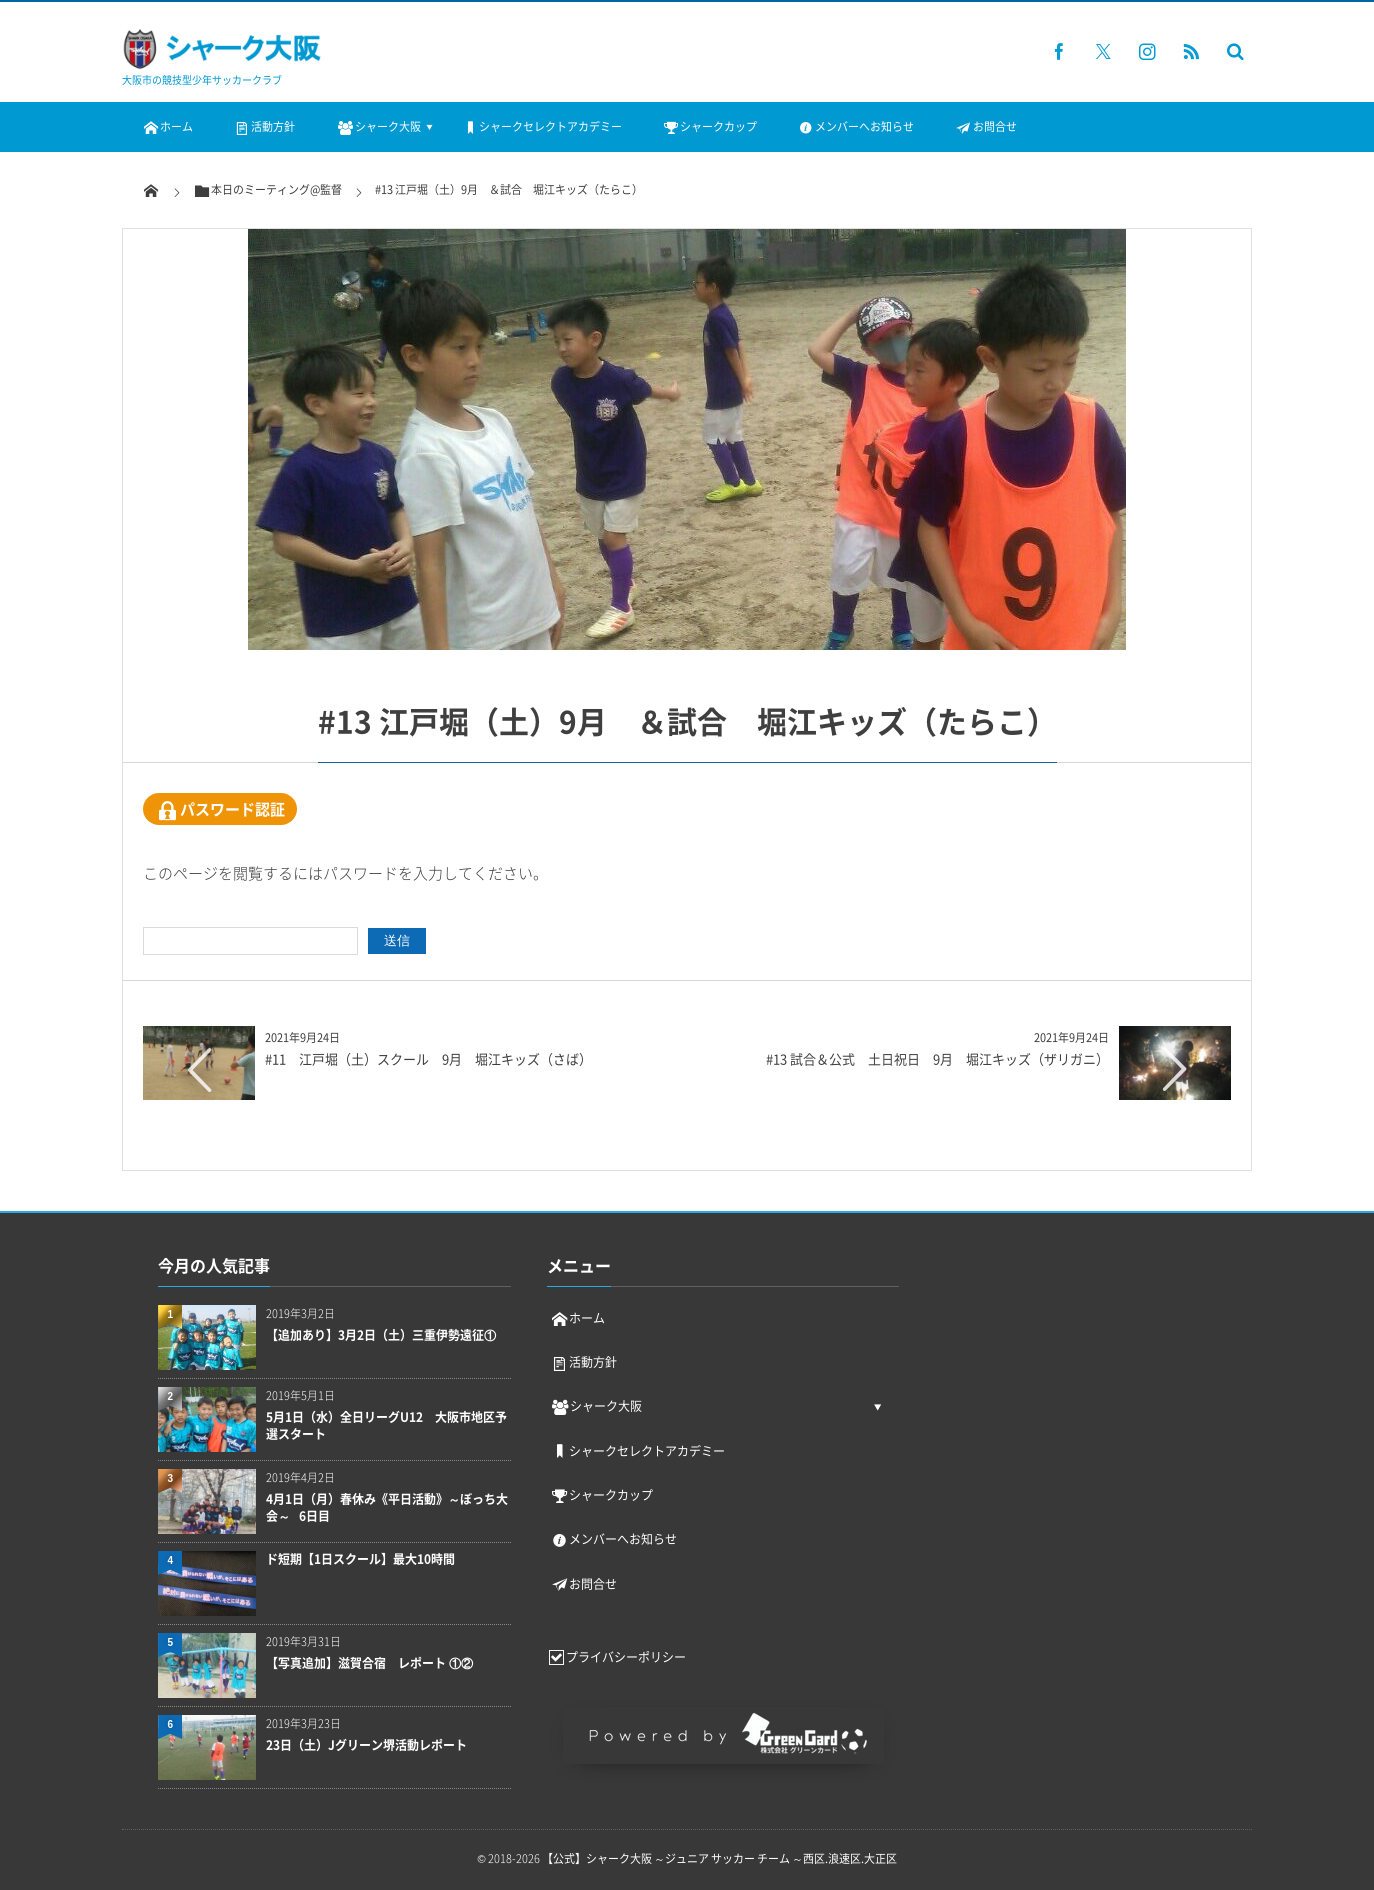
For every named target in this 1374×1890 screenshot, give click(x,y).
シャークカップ (709, 126)
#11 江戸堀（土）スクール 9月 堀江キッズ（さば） (428, 1058)
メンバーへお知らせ (855, 126)
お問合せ (985, 126)
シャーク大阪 (377, 126)
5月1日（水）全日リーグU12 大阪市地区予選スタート (386, 1426)
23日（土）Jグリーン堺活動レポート (366, 1745)
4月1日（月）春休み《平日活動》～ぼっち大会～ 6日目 (387, 1508)
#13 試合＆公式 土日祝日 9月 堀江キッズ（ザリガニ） (937, 1058)
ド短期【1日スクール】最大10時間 (360, 1559)
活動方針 (264, 126)
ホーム (167, 126)
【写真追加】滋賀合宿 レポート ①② (369, 1663)
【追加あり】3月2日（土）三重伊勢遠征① (381, 1335)
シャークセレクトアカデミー (541, 126)
